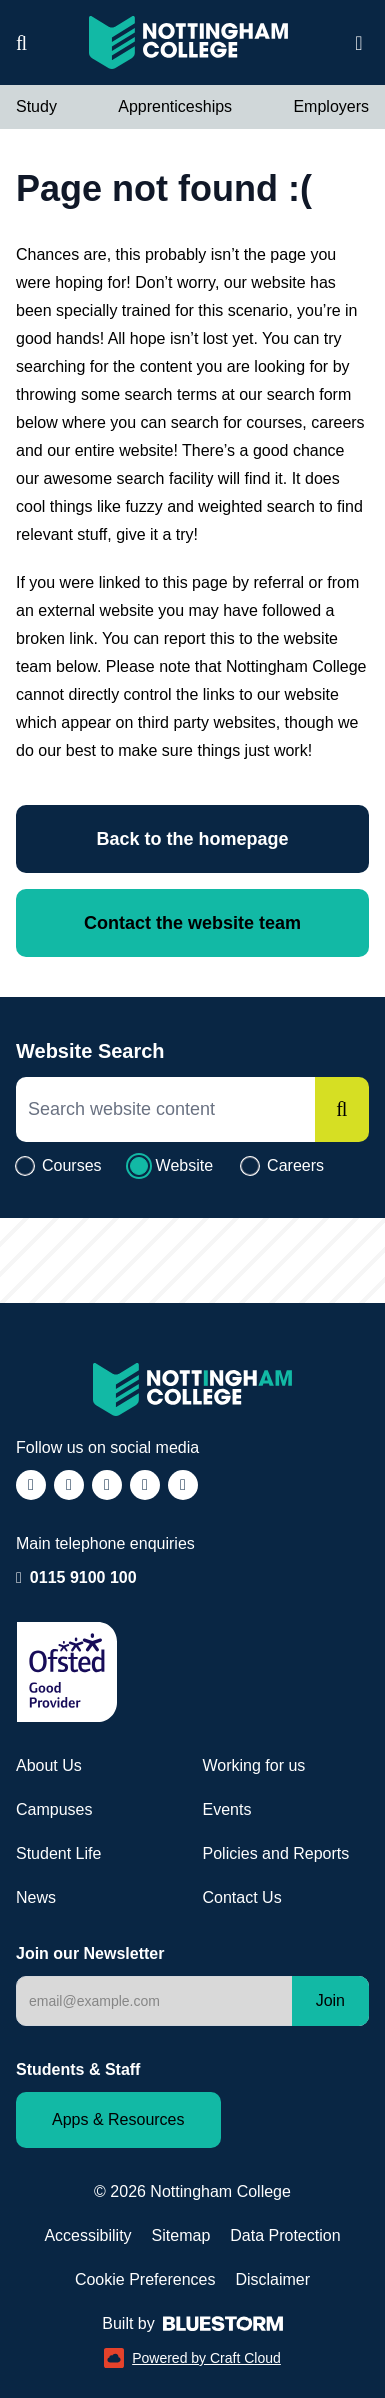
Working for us (254, 1765)
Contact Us (242, 1897)
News (36, 1897)
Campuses (54, 1809)
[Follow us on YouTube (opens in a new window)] (183, 1485)
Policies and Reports (276, 1853)
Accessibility (87, 2235)
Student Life (58, 1853)
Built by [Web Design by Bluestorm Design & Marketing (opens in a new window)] (192, 2323)
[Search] (342, 1109)
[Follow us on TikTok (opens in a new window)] (107, 1485)
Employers (331, 106)
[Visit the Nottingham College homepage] (188, 42)
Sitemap (181, 2235)
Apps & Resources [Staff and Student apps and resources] (118, 2119)
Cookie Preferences (145, 2279)
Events (227, 1809)
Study (36, 106)
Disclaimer (272, 2279)
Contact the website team (192, 923)
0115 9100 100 (83, 1576)
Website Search (90, 1051)
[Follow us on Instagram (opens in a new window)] (69, 1485)
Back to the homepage (192, 839)
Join (330, 2000)
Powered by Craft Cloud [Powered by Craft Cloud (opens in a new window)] (192, 2358)
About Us (49, 1765)
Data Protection (285, 2235)
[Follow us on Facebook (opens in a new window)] (31, 1485)
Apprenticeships (175, 106)
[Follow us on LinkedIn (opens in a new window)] (145, 1485)
